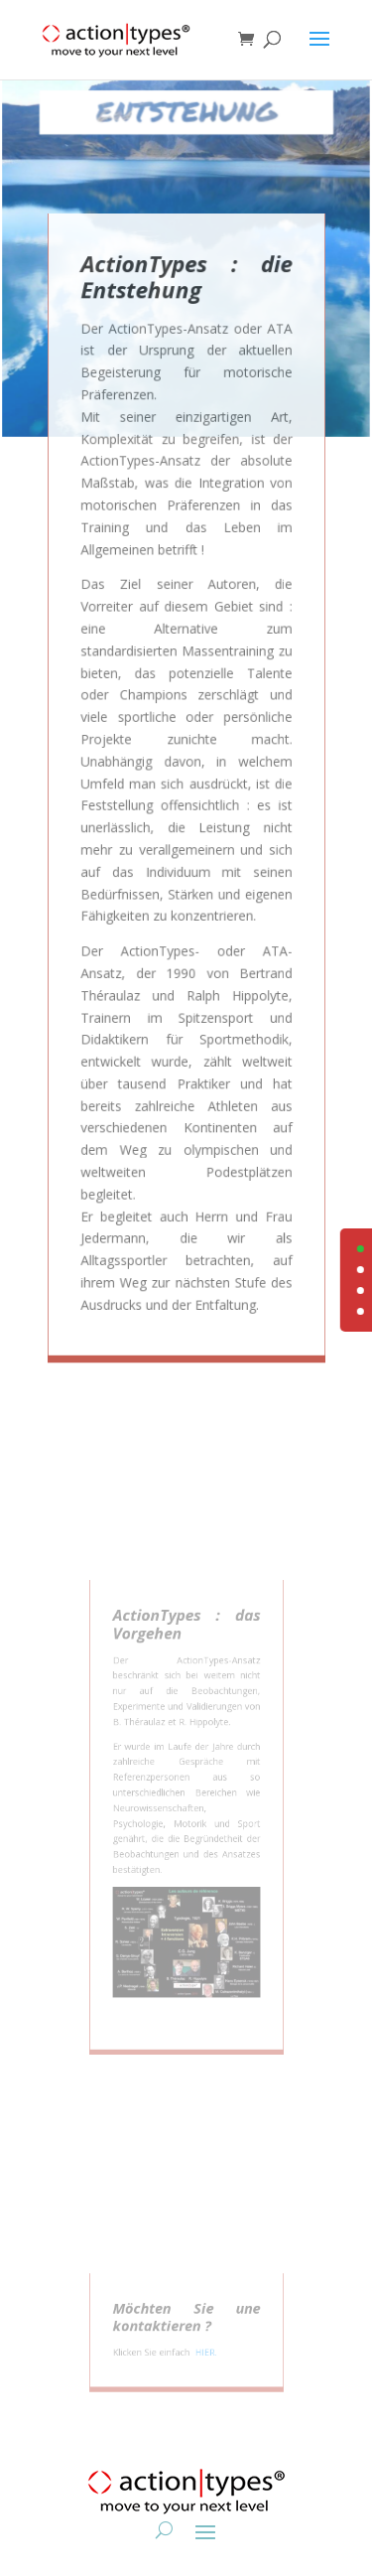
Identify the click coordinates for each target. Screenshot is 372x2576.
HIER (202, 2353)
